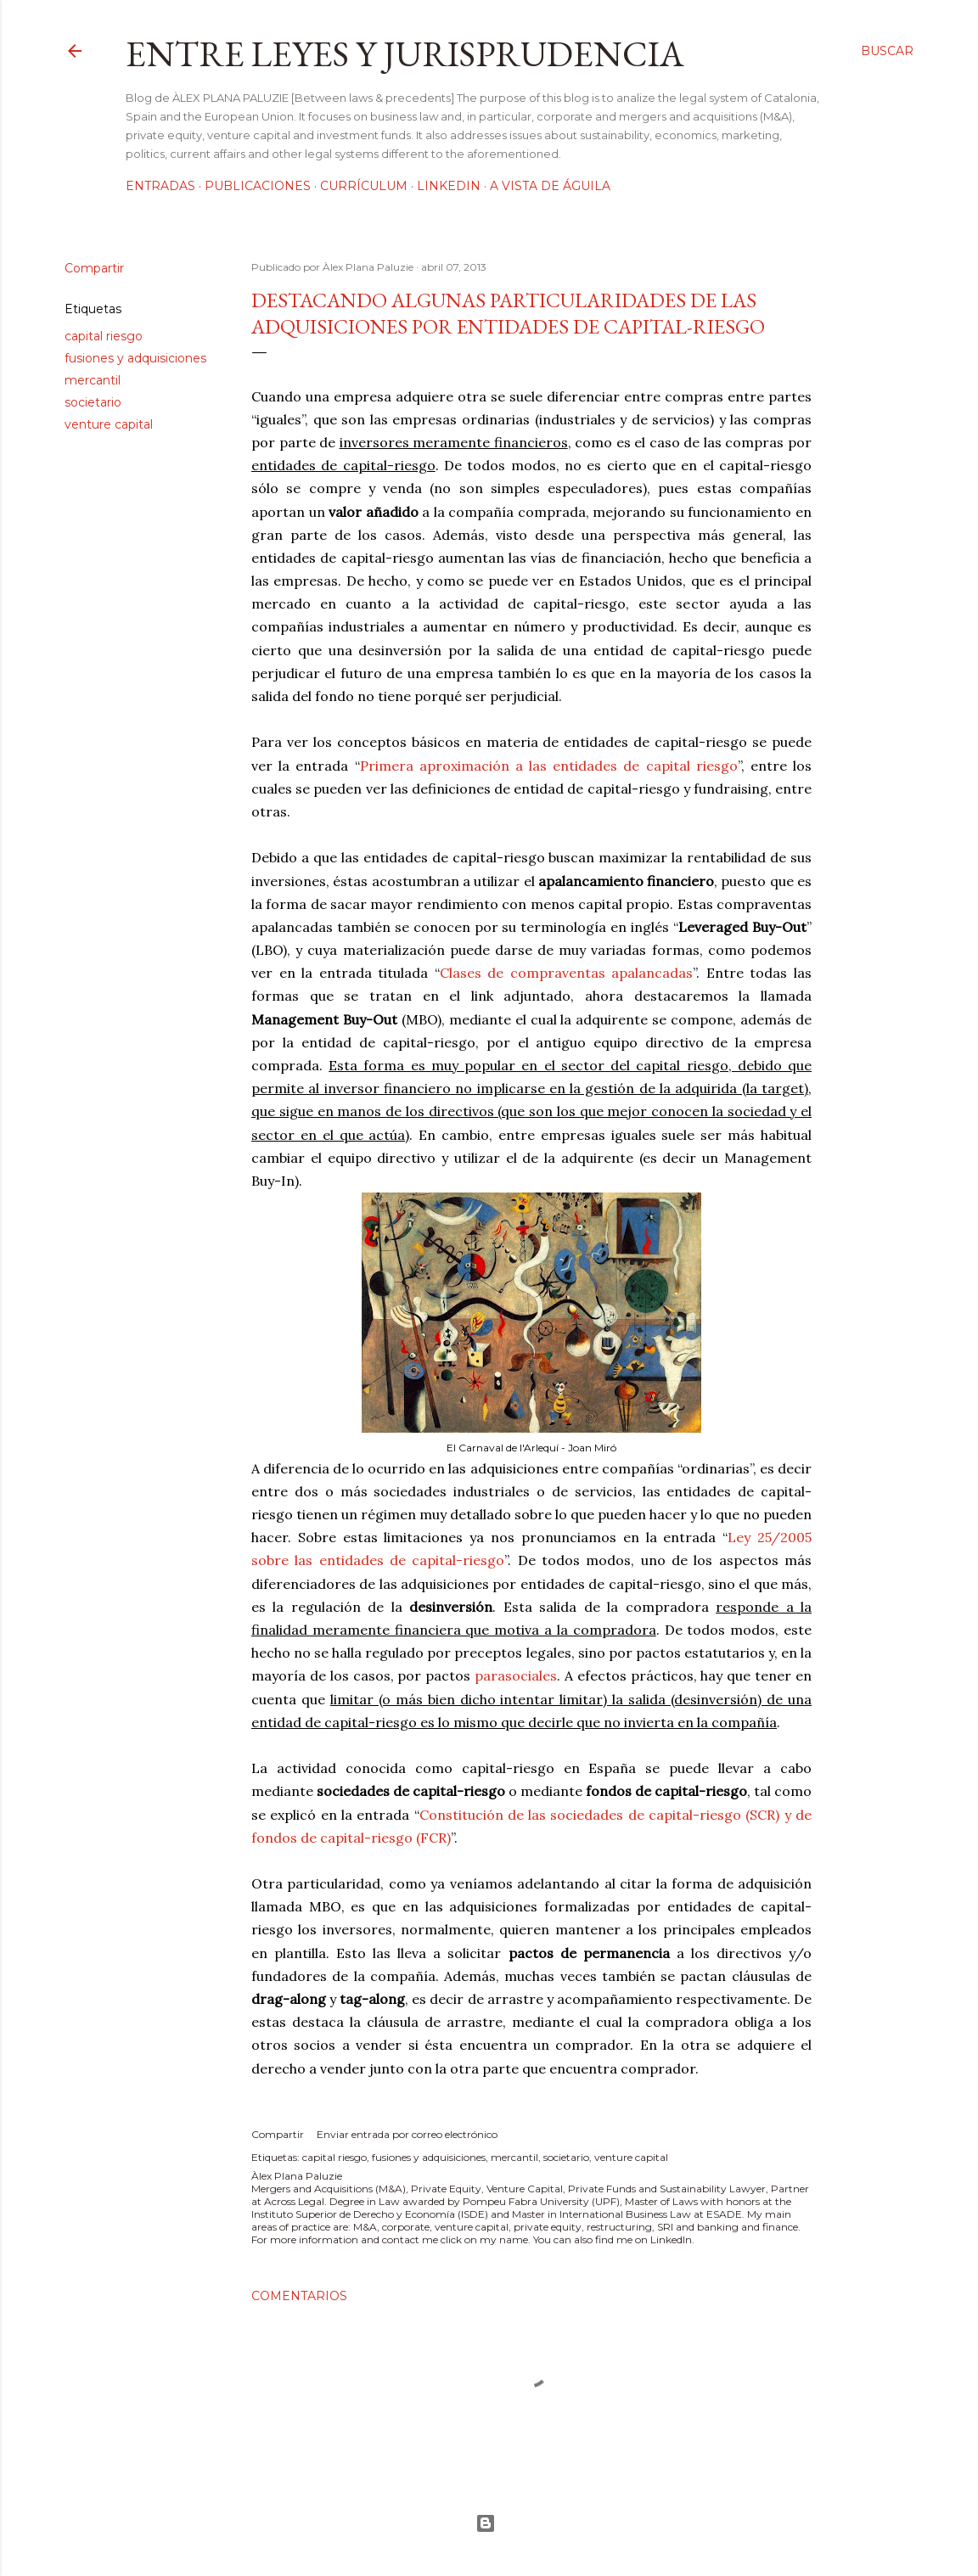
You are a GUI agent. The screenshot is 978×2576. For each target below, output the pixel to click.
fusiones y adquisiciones (135, 358)
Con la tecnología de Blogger (485, 2523)
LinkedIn (449, 186)
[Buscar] (887, 51)
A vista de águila (550, 186)
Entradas (160, 186)
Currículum (364, 186)
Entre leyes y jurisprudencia (405, 54)
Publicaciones (258, 186)
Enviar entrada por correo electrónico (407, 2134)
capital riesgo (104, 336)
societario (93, 402)
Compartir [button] (94, 268)
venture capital (109, 424)
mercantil (93, 380)
